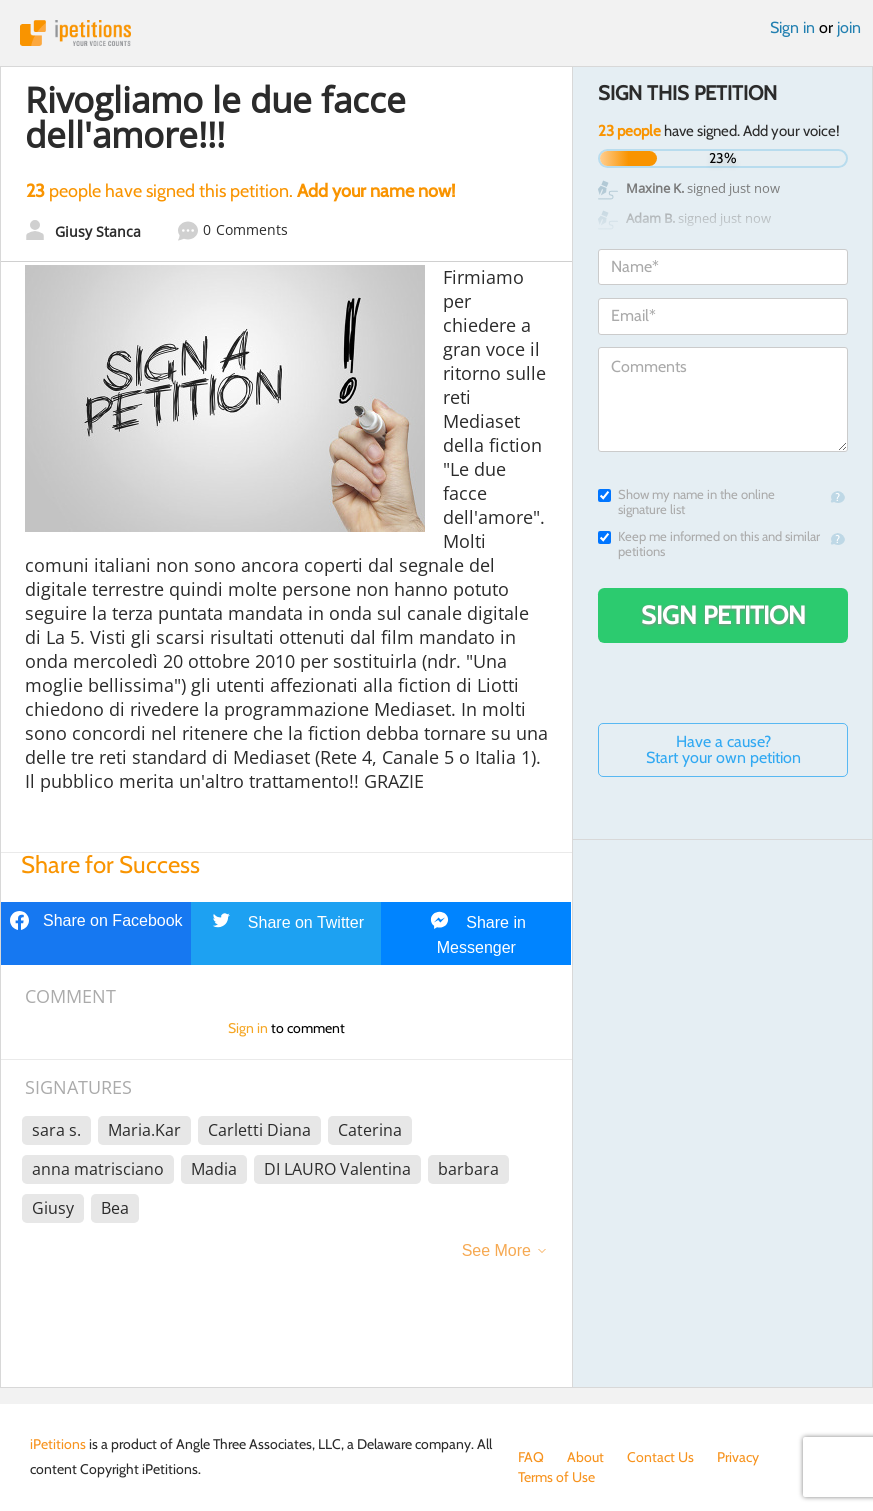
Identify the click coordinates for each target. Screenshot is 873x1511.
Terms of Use (556, 1477)
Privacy (738, 1457)
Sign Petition (723, 615)
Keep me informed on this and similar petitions (709, 544)
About (585, 1457)
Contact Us (660, 1457)
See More (496, 1250)
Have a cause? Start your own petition (723, 749)
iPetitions (436, 33)
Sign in (792, 27)
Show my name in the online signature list (686, 502)
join (849, 27)
